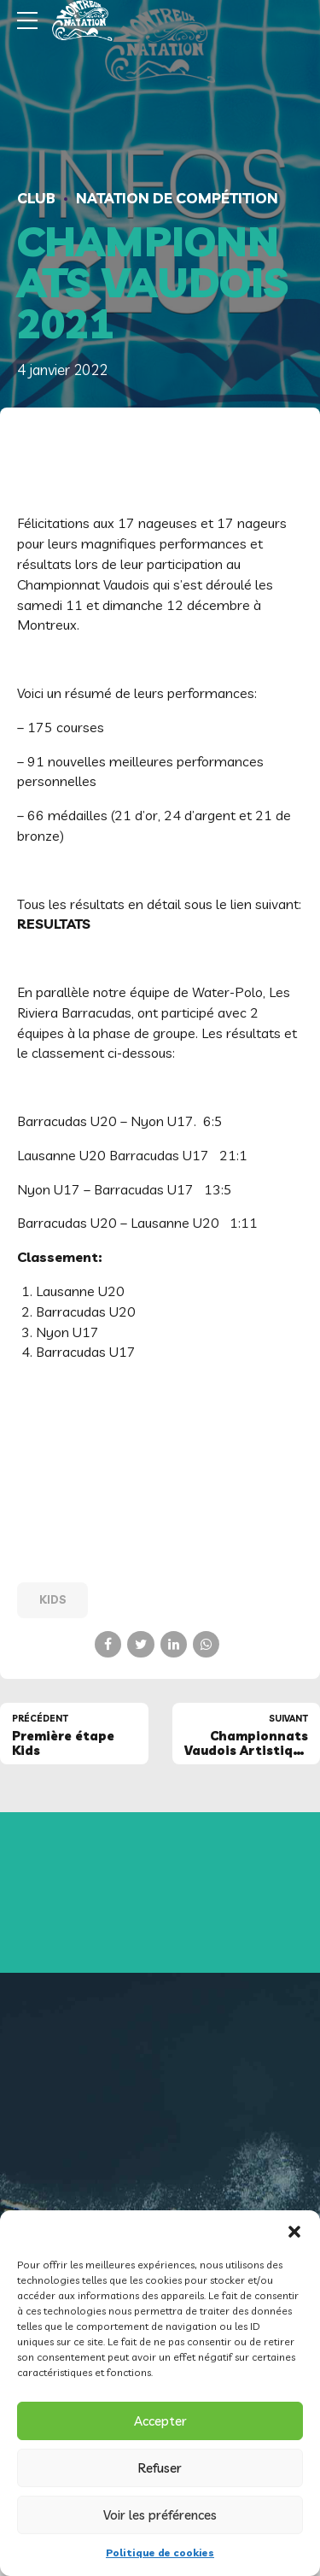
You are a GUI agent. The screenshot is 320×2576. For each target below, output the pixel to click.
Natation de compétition (177, 198)
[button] (294, 2231)
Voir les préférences (160, 2515)
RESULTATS (53, 923)
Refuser (160, 2468)
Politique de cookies (160, 2552)
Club (36, 198)
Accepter (160, 2421)
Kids (53, 1599)
